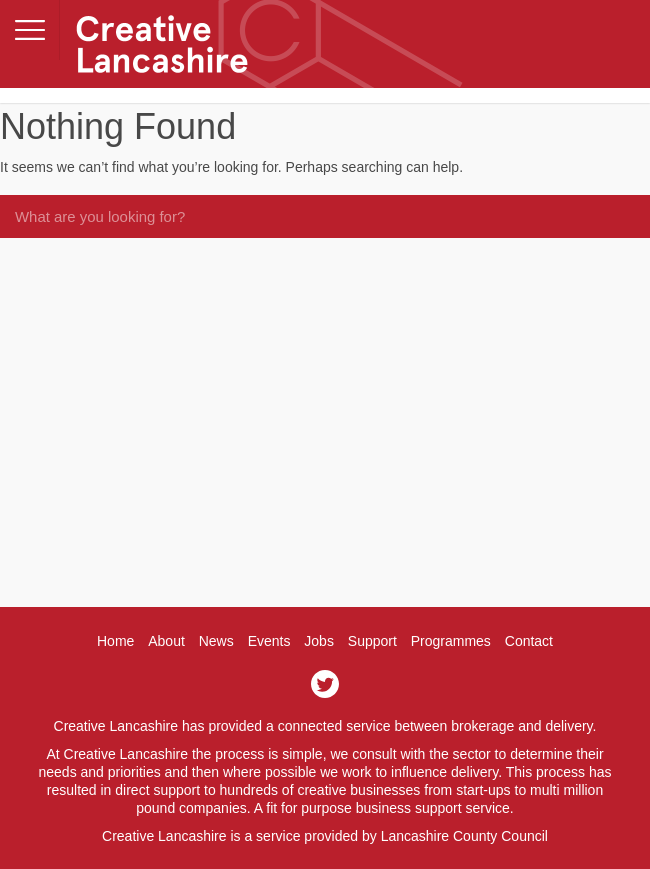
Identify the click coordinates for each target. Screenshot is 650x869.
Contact (529, 641)
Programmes (451, 641)
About (166, 641)
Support (372, 641)
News (216, 641)
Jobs (319, 641)
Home (115, 641)
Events (269, 641)
